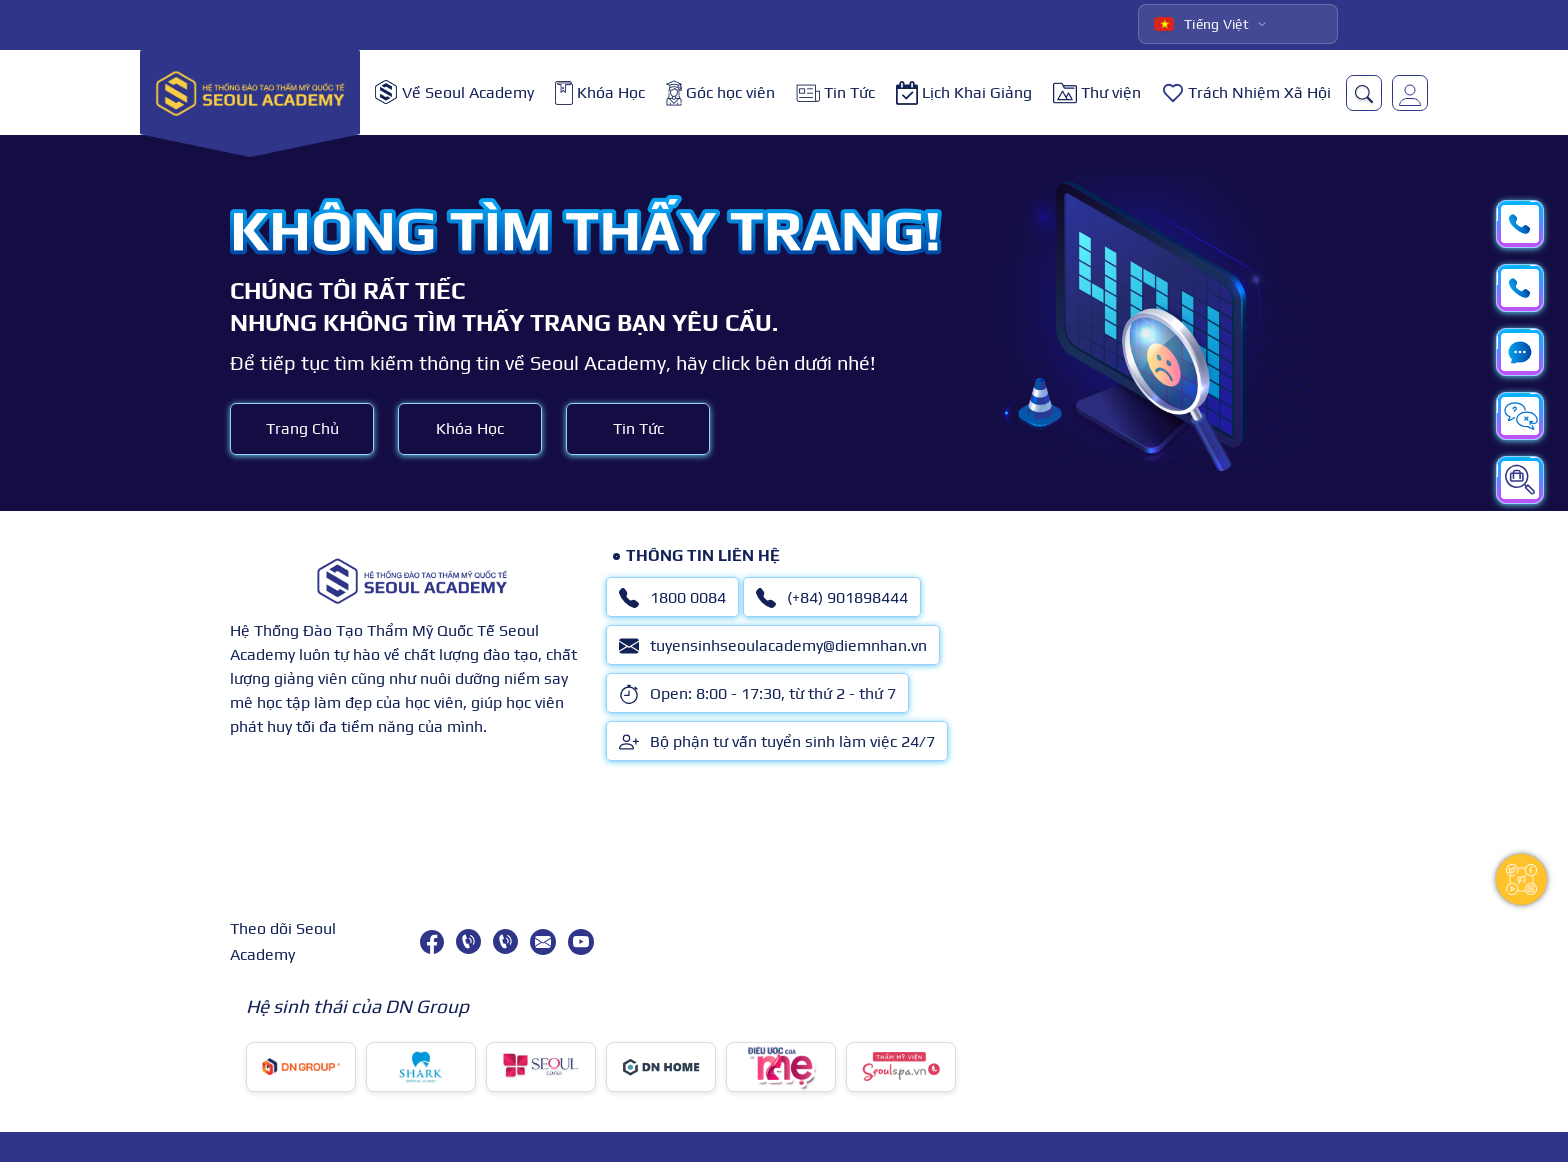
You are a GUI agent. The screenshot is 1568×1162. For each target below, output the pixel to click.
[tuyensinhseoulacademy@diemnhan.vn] (543, 942)
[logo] (250, 92)
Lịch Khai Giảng (964, 93)
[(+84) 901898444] (505, 941)
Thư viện (1097, 93)
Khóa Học (600, 93)
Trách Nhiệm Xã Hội (1246, 93)
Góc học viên (720, 93)
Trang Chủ (302, 428)
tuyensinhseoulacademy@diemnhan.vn (773, 646)
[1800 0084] (468, 941)
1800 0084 (672, 598)
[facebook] (432, 942)
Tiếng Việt (1201, 24)
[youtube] (581, 942)
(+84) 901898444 (832, 598)
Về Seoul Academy (454, 92)
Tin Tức (835, 92)
